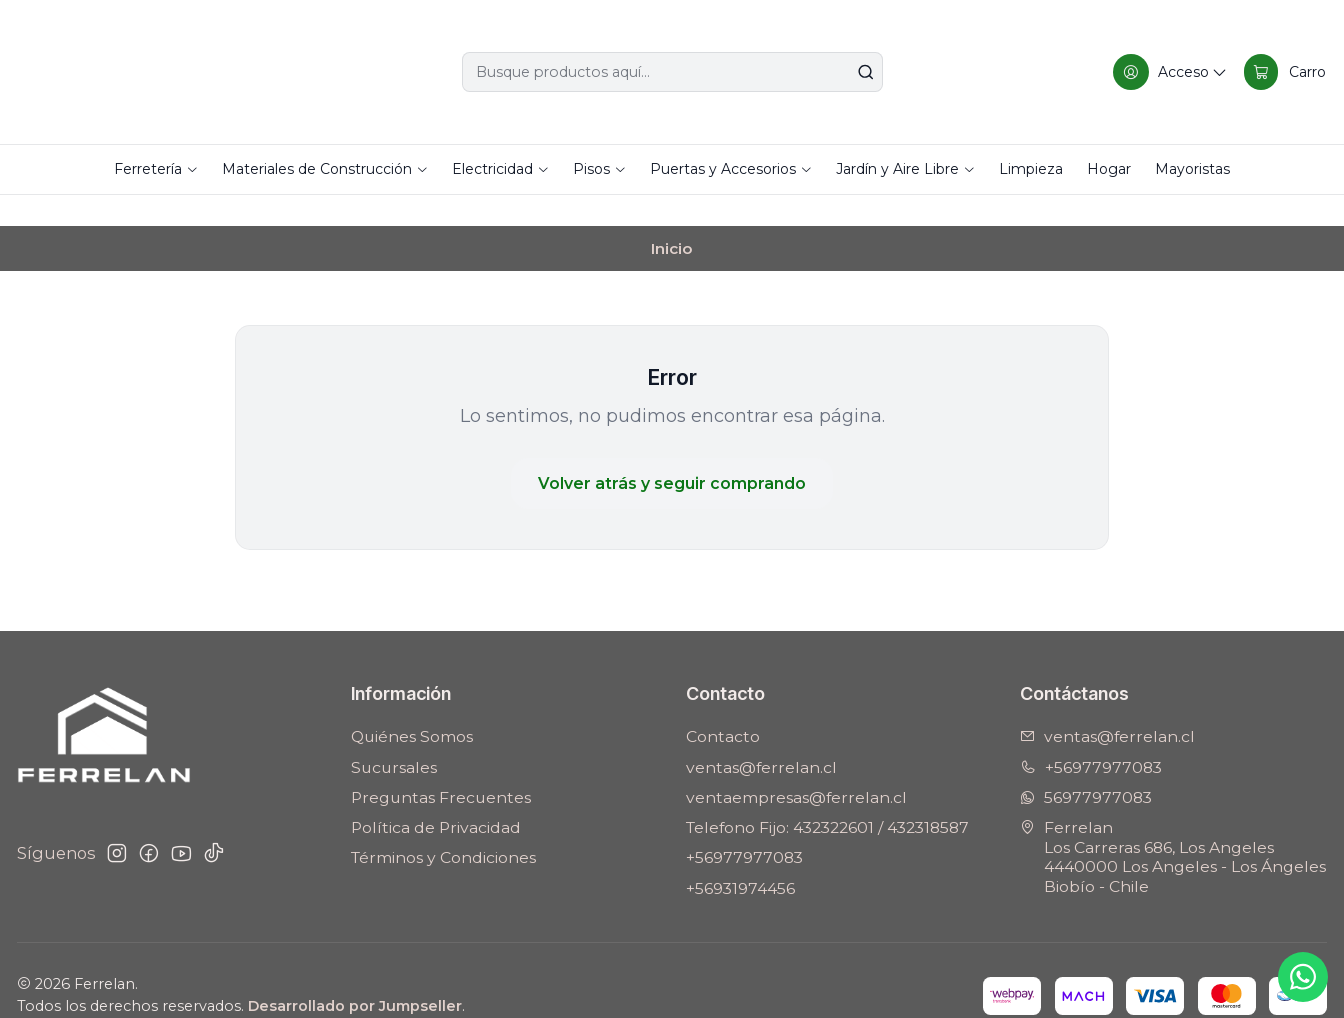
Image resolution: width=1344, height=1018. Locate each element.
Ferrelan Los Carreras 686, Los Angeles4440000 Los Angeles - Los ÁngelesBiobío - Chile (1173, 826)
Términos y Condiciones (443, 827)
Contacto (723, 706)
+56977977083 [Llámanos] (1091, 736)
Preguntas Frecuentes (441, 766)
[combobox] (672, 72)
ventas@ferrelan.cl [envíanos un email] (1107, 706)
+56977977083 (744, 827)
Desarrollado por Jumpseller (355, 975)
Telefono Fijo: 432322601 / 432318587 (827, 796)
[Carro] (1284, 72)
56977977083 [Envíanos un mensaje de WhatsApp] (1086, 766)
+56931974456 (740, 857)
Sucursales (394, 736)
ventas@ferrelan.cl (761, 736)
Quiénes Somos (412, 706)
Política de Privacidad (436, 796)
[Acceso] (1168, 72)
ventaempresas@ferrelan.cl (796, 766)
